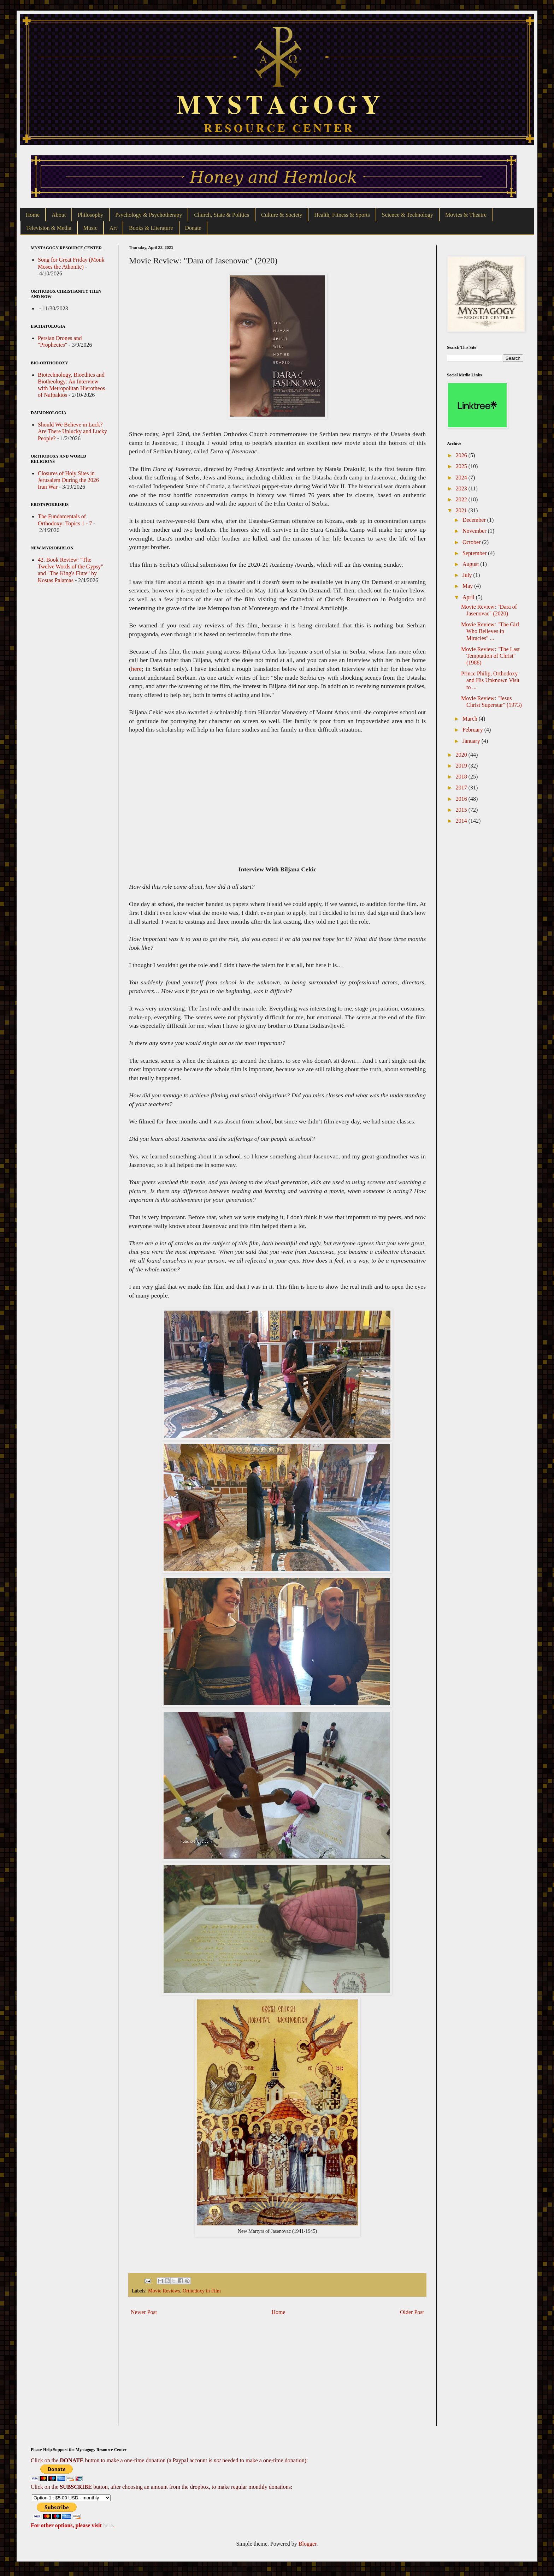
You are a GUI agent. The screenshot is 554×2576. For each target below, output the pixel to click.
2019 (462, 766)
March (470, 719)
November (475, 531)
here (136, 668)
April (469, 597)
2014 (462, 821)
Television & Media (48, 228)
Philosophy (90, 215)
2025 (462, 466)
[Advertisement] (277, 2376)
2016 (462, 799)
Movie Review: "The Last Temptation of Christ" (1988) (490, 656)
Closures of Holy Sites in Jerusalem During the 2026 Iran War (68, 480)
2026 (462, 455)
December (474, 520)
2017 (462, 788)
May (468, 586)
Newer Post (144, 2312)
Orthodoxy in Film (202, 2291)
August (471, 564)
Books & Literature (151, 228)
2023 (462, 488)
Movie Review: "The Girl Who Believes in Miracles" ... (490, 631)
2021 (462, 510)
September (475, 553)
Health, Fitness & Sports (342, 215)
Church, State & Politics (221, 215)
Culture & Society (281, 215)
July (467, 575)
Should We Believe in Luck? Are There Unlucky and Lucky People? (72, 431)
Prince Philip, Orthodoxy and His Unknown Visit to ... (490, 680)
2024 (462, 478)
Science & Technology (407, 215)
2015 (462, 810)
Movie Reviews (164, 2291)
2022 (462, 499)
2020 (462, 755)
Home (33, 215)
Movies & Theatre (466, 215)
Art (113, 228)
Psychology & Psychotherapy (148, 215)
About (59, 215)
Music (90, 228)
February (473, 730)
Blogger (308, 2544)
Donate (193, 228)
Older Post (412, 2312)
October (472, 542)
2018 (462, 777)
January (472, 741)
